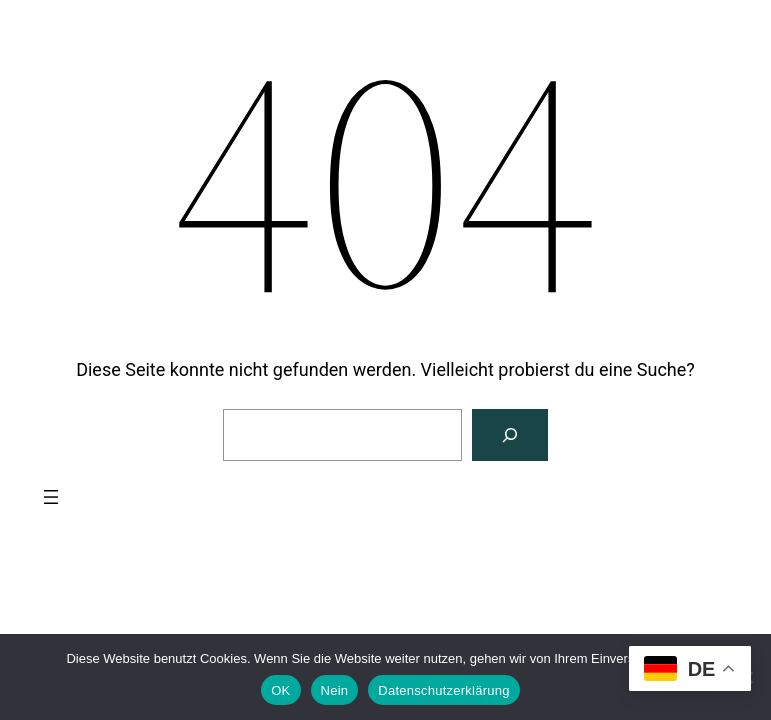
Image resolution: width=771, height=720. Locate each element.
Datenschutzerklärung (443, 690)
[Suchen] (510, 435)
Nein (335, 690)
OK (280, 690)
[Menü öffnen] (51, 497)
